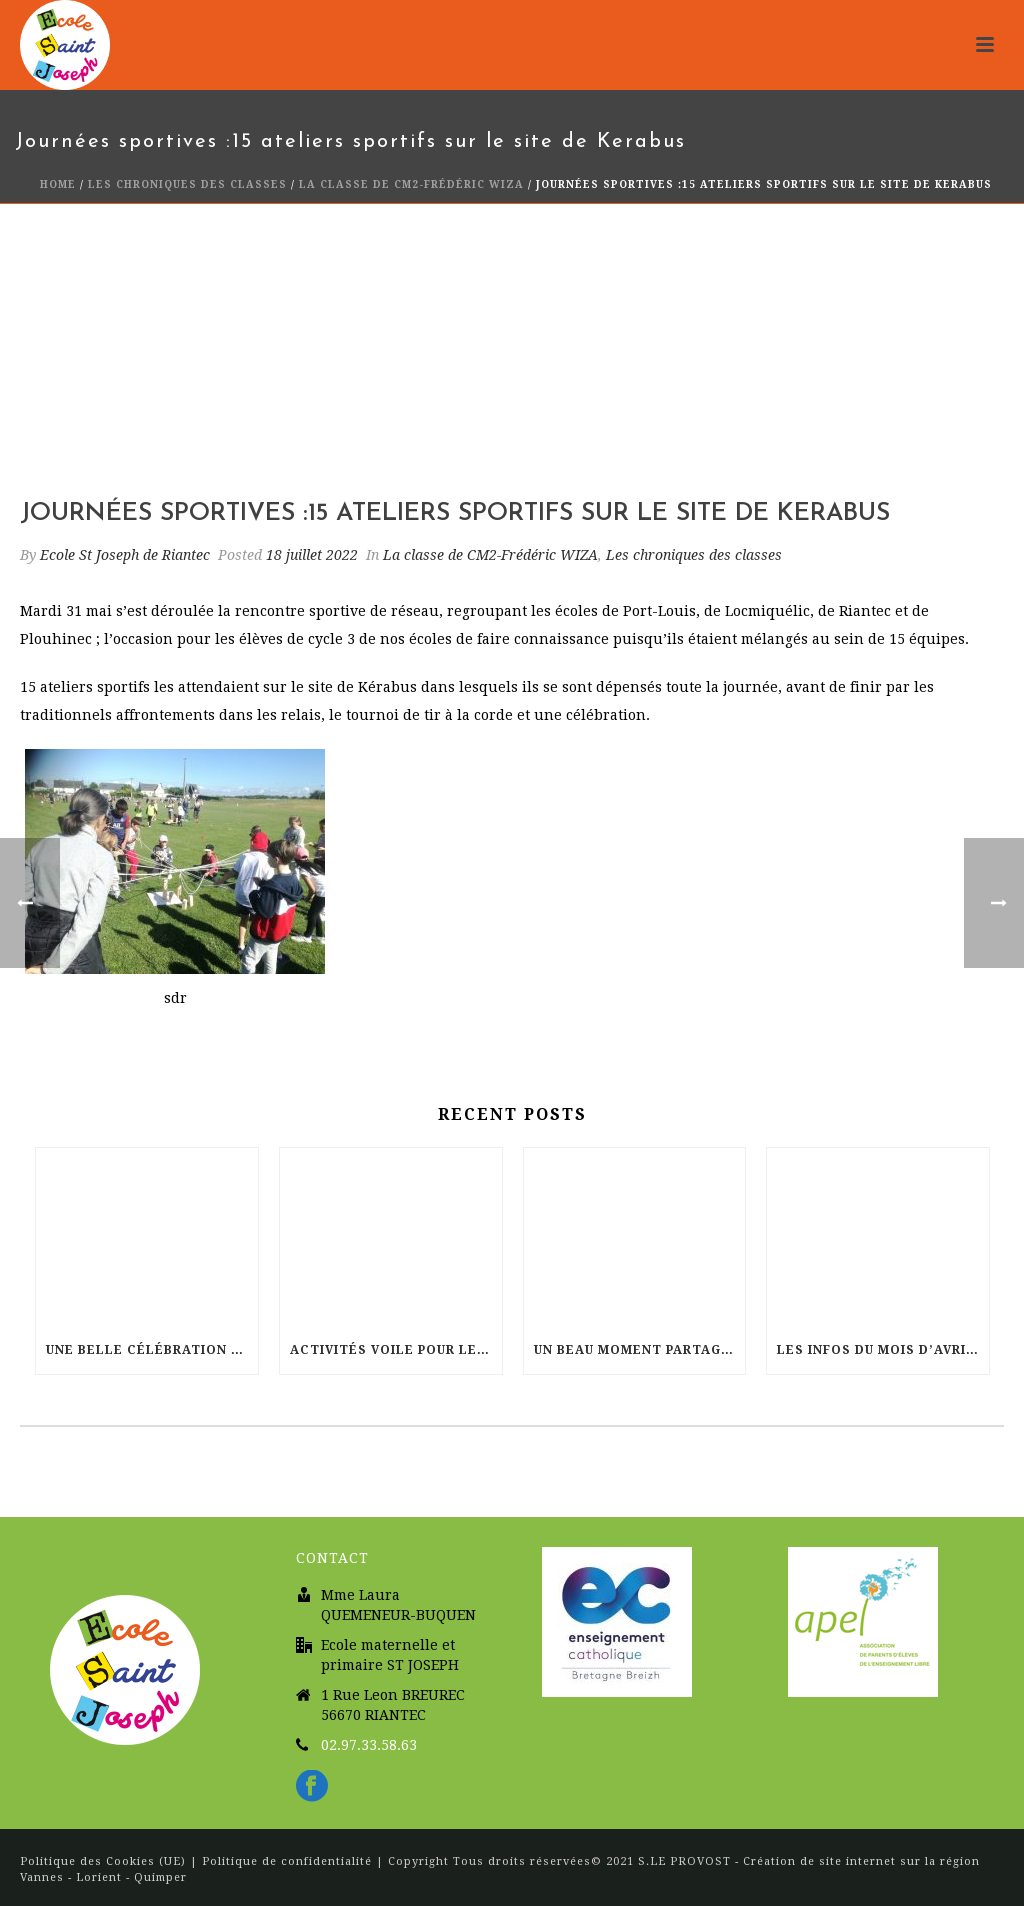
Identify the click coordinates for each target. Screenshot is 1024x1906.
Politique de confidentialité (287, 1861)
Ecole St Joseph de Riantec (125, 555)
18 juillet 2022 (312, 555)
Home (58, 184)
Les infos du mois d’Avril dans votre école (883, 1350)
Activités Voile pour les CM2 (396, 1350)
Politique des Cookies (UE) (105, 1861)
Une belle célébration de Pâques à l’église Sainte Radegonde (152, 1350)
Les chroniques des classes (187, 184)
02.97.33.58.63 (369, 1745)
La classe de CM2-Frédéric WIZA (411, 184)
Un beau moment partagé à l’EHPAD (640, 1350)
